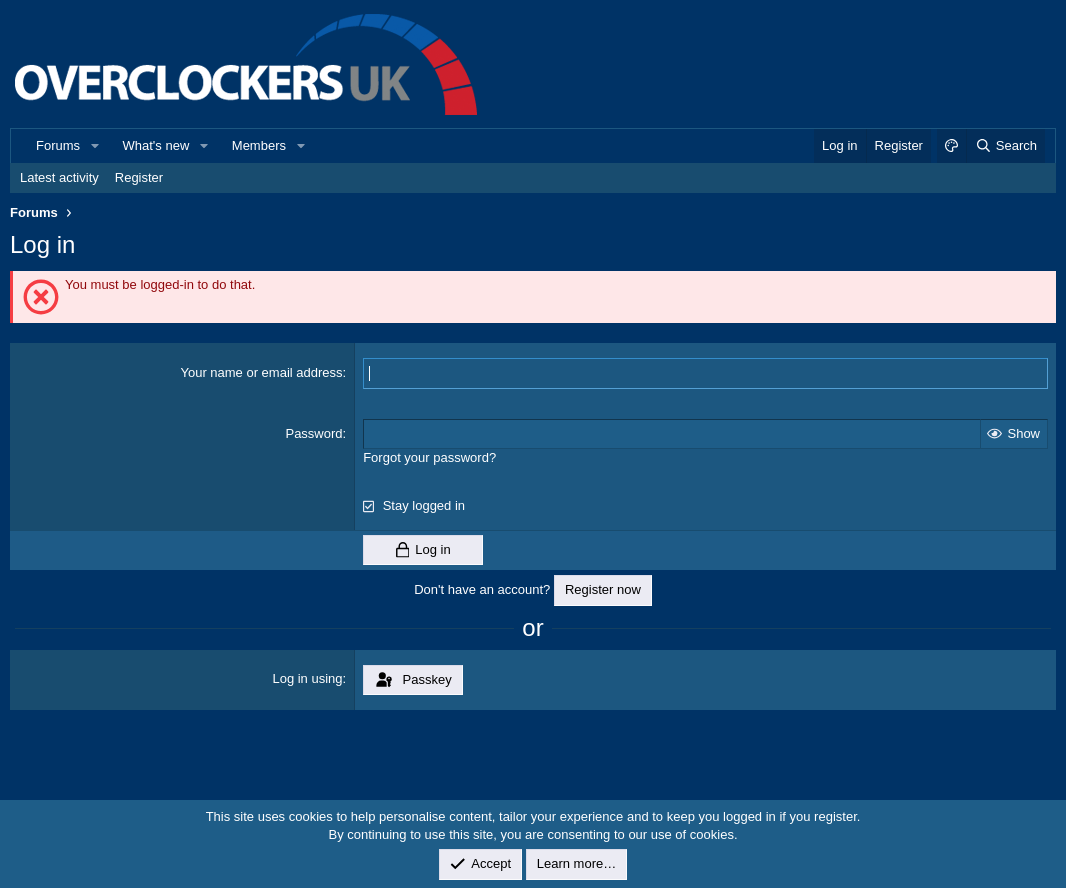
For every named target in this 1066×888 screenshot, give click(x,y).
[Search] (1005, 146)
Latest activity (59, 177)
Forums (58, 145)
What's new (156, 145)
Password (313, 433)
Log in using (307, 678)
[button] (95, 146)
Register (139, 177)
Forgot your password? (429, 457)
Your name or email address (261, 372)
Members (259, 145)
